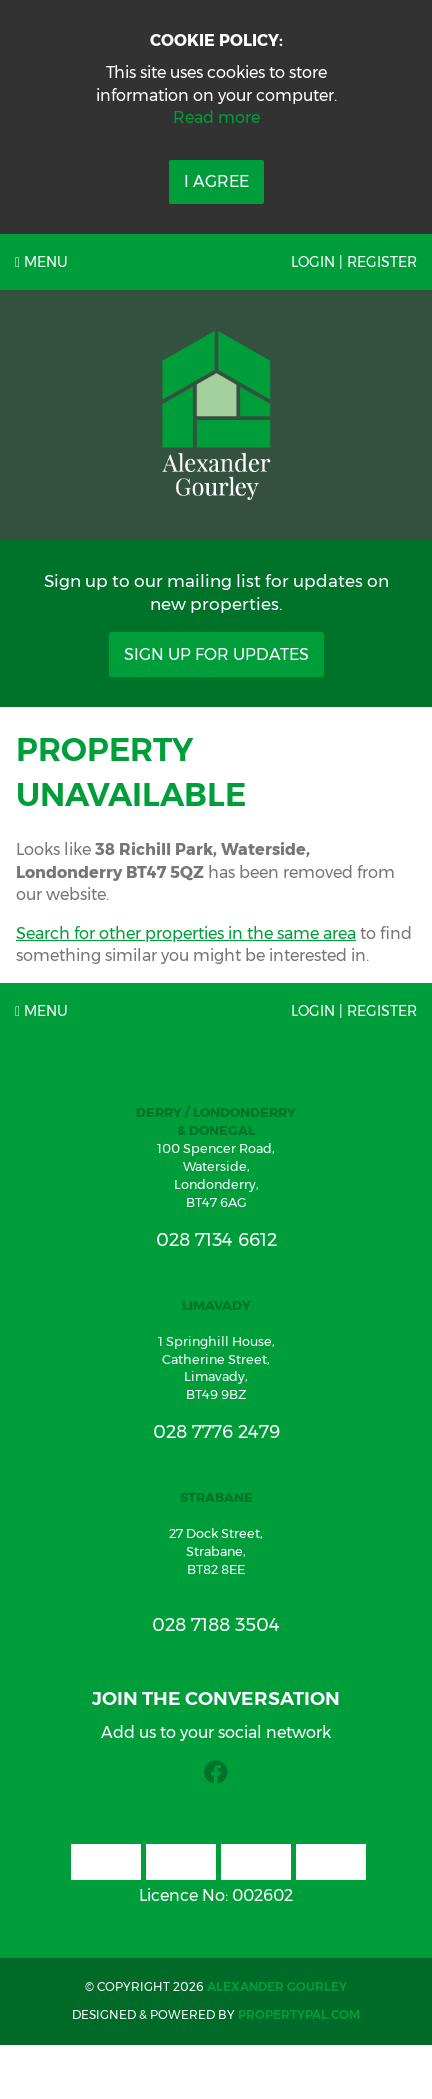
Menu (41, 262)
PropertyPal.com (299, 2014)
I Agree (216, 181)
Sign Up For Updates (216, 654)
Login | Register (354, 262)
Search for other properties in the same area (186, 933)
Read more (216, 117)
